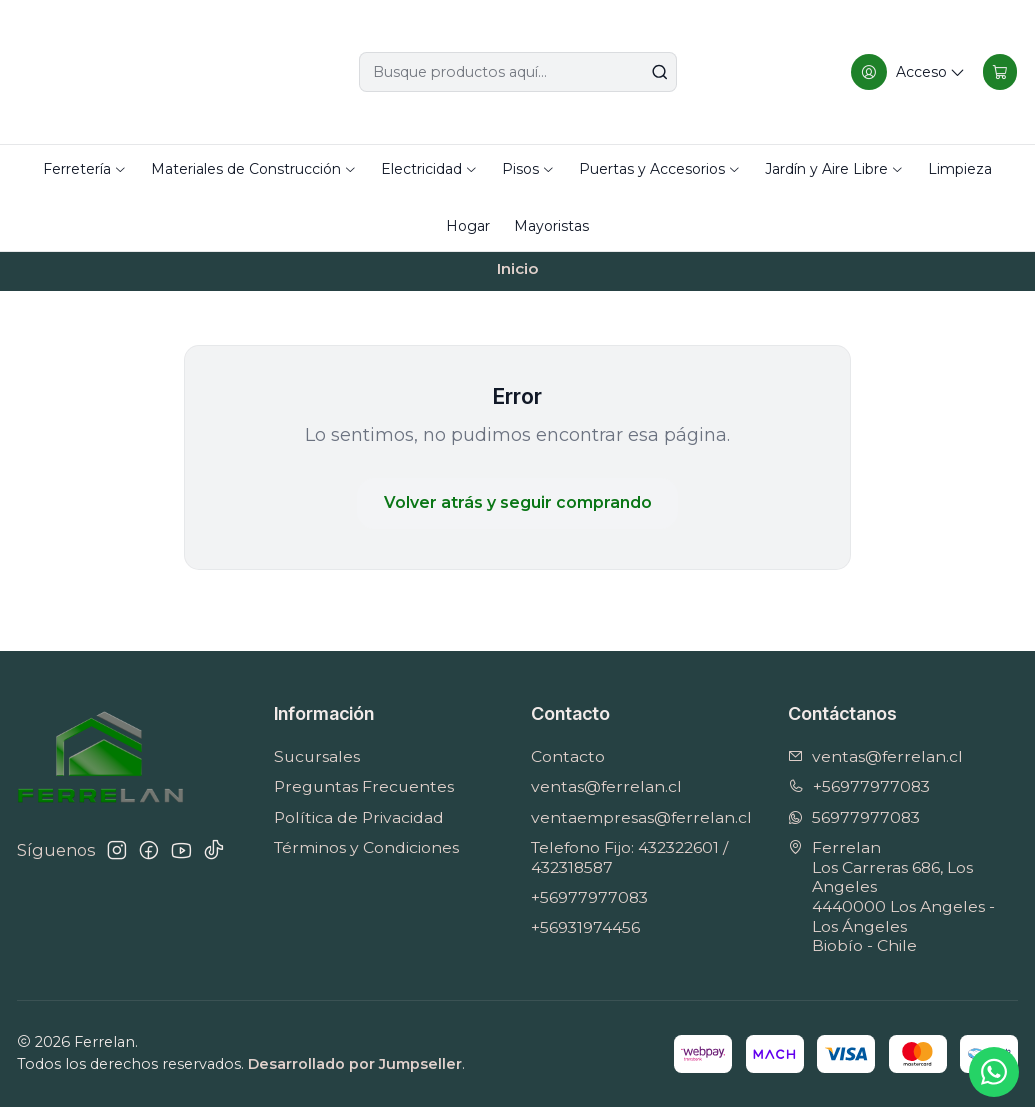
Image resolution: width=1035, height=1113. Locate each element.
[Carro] (998, 72)
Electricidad (429, 169)
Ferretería (85, 169)
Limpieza (960, 169)
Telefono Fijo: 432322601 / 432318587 (629, 863)
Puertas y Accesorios (660, 169)
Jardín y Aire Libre (834, 169)
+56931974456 (585, 934)
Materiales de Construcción (254, 169)
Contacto (568, 763)
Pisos (528, 169)
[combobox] (518, 72)
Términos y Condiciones (366, 853)
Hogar (468, 226)
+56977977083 (589, 903)
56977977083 (854, 823)
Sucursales (317, 763)
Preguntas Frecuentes (364, 793)
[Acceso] (906, 72)
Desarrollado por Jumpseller (355, 1070)
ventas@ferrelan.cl (606, 793)
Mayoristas (551, 226)
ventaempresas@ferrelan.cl (641, 823)
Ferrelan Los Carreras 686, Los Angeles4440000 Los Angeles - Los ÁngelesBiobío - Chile (891, 902)
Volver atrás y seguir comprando (518, 509)
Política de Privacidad (359, 823)
